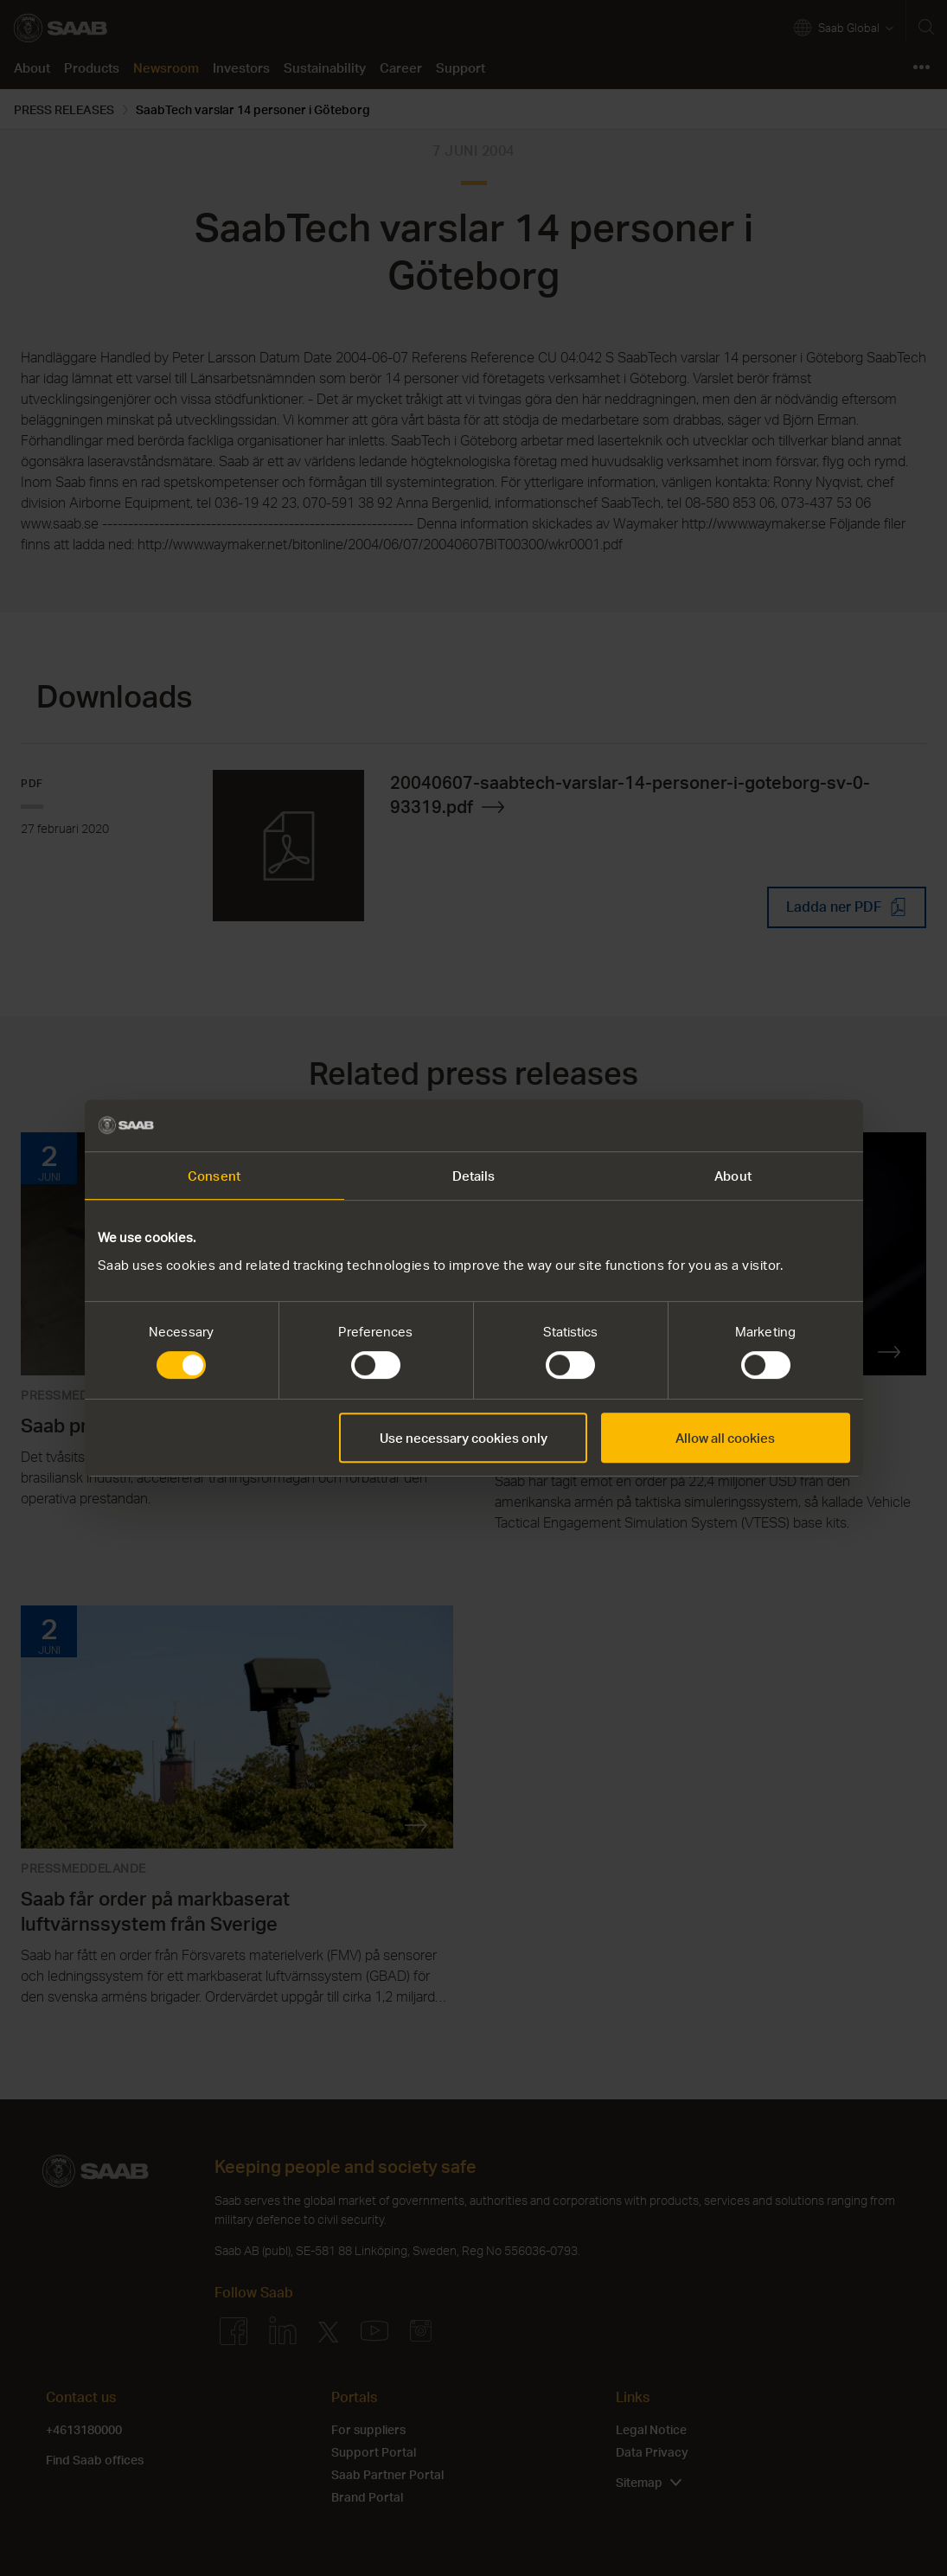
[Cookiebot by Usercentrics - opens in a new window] (774, 1125)
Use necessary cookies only (463, 1437)
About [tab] (733, 1175)
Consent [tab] (214, 1175)
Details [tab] (474, 1175)
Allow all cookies (725, 1437)
